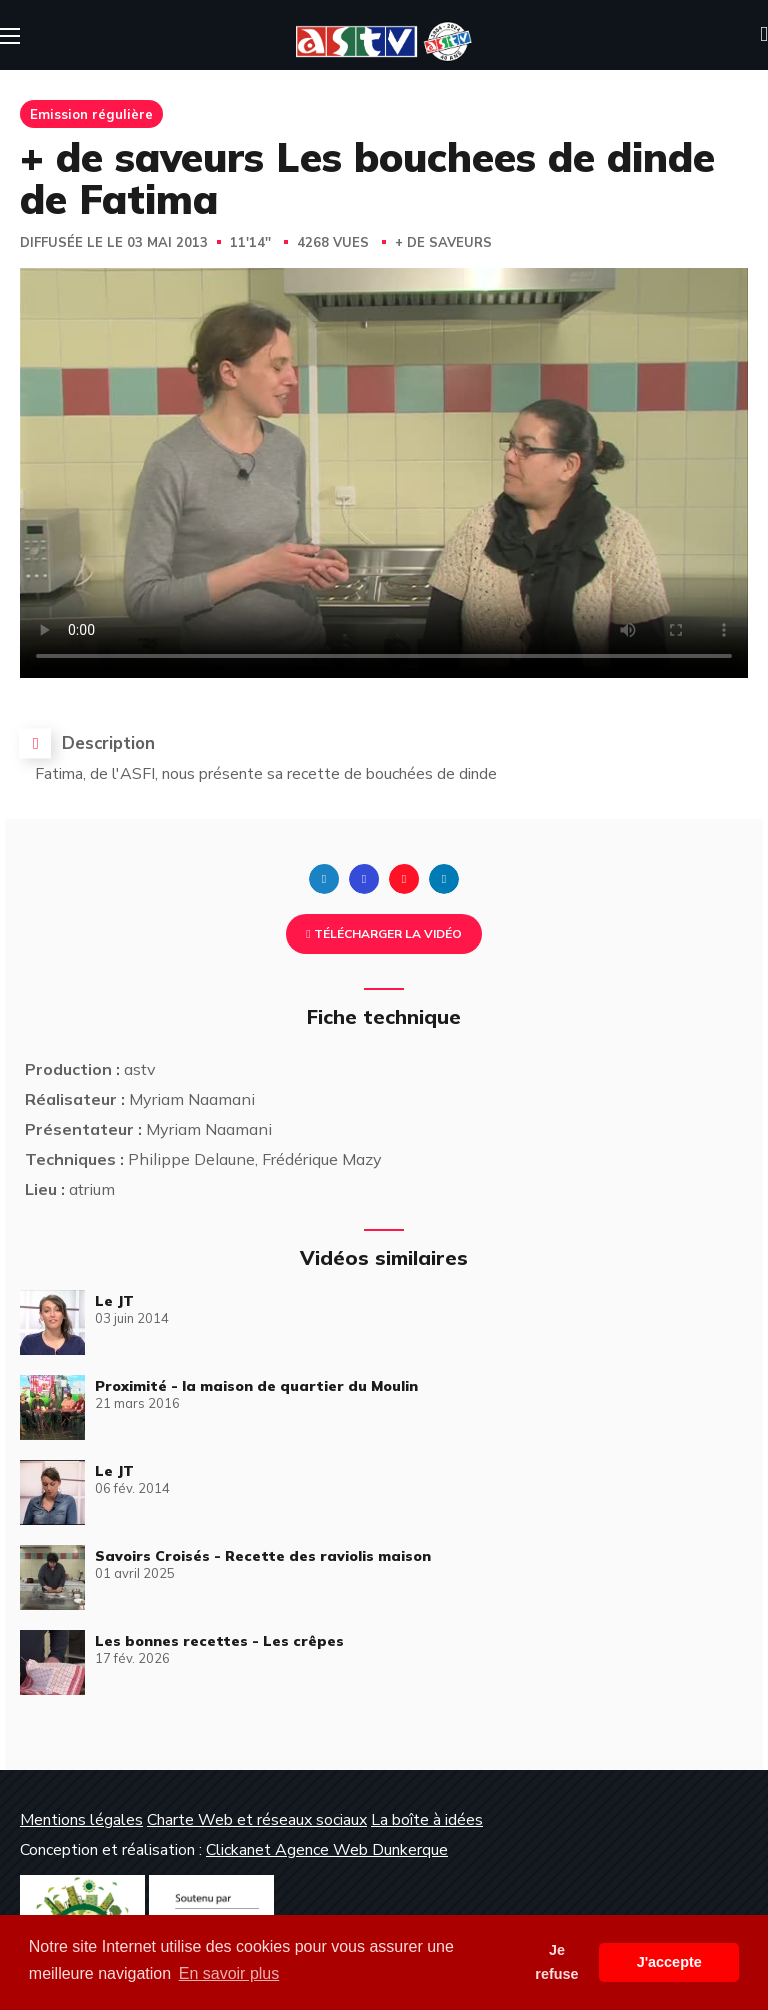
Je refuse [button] (556, 1962)
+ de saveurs (443, 243)
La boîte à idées (427, 1820)
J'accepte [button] (669, 1962)
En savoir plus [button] (229, 1973)
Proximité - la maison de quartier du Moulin (256, 1386)
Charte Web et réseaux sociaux (257, 1820)
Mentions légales (81, 1820)
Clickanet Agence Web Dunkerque (327, 1850)
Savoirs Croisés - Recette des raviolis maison (263, 1556)
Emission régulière (91, 114)
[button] (764, 35)
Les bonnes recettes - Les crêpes (219, 1641)
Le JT (114, 1301)
